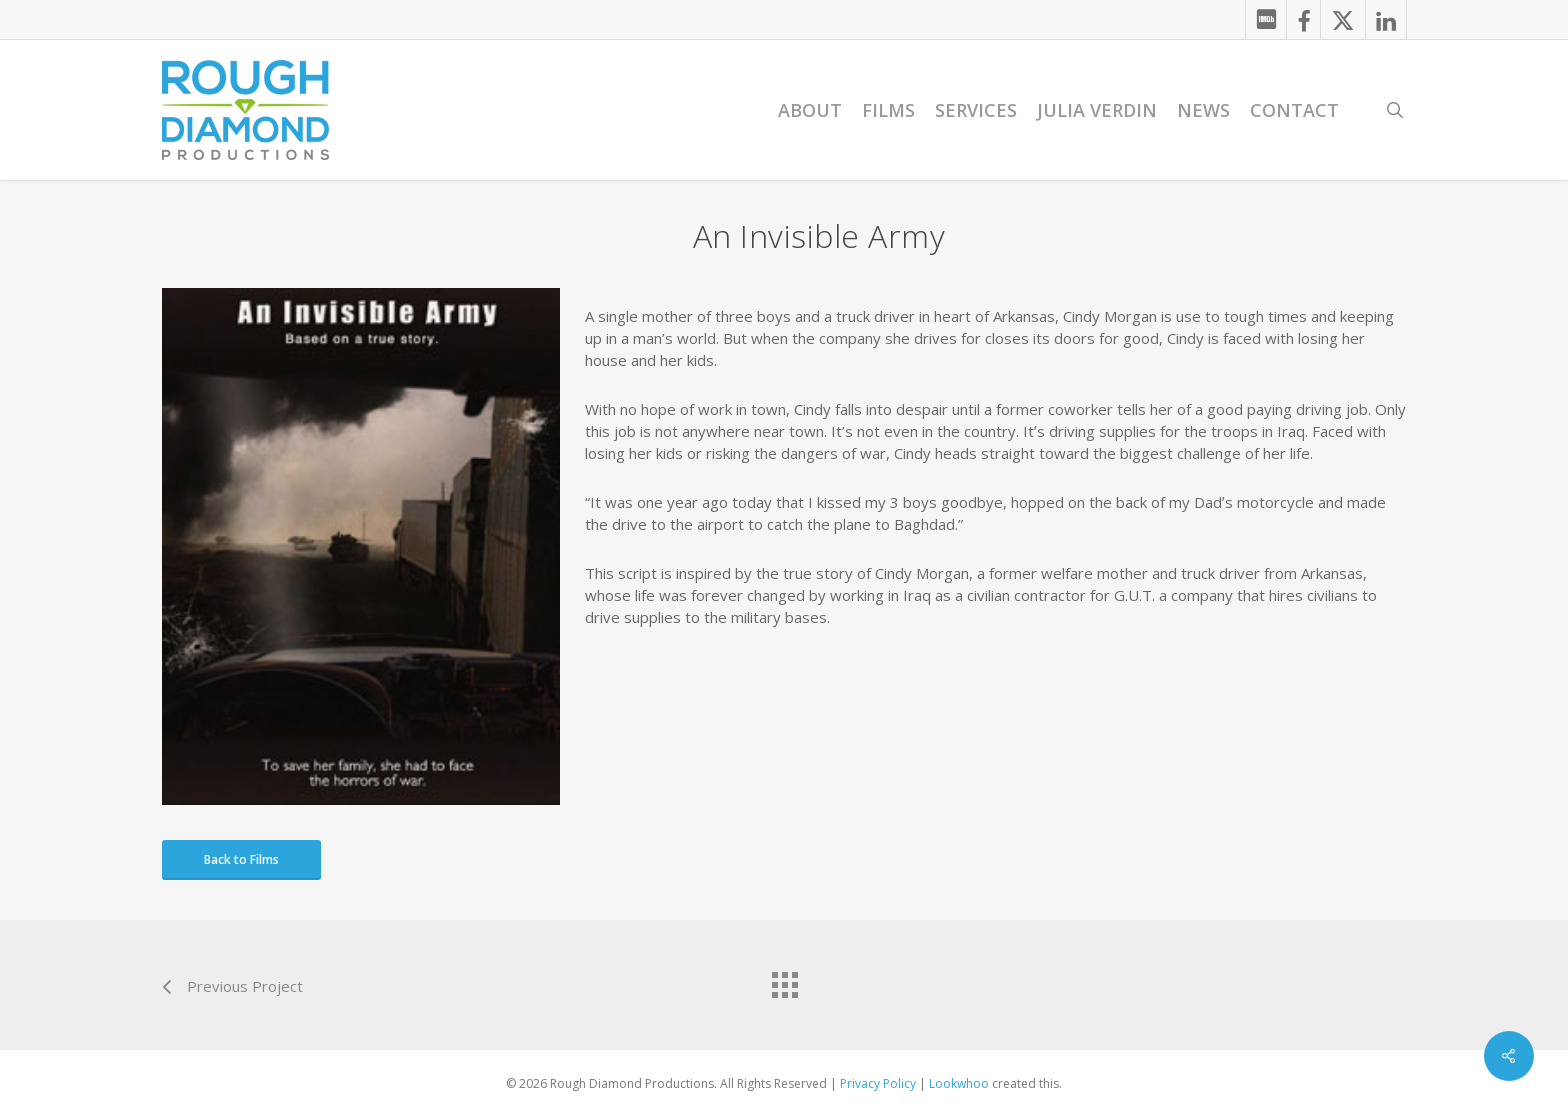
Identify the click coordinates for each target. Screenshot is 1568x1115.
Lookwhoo (959, 1083)
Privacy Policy (878, 1083)
